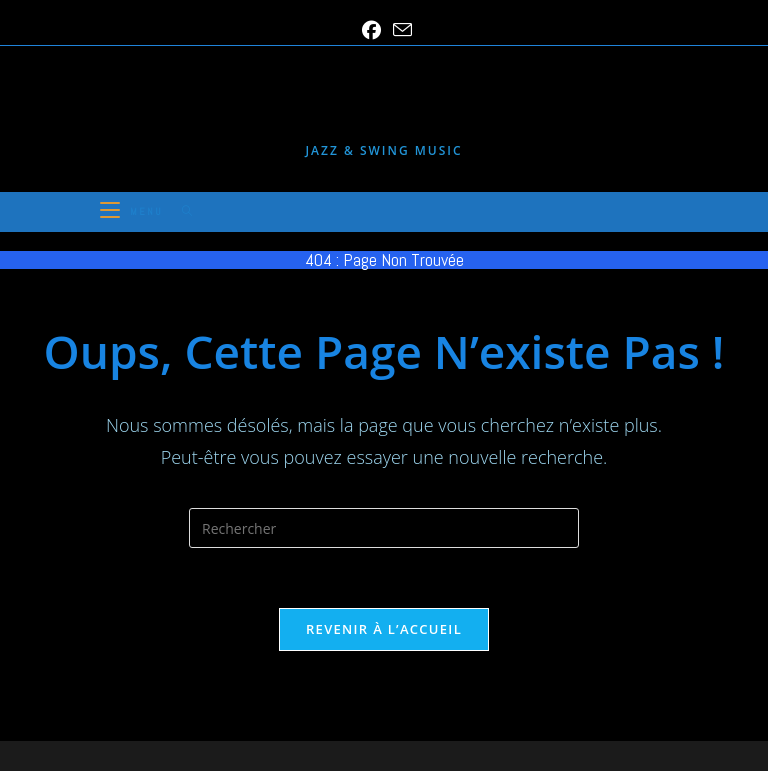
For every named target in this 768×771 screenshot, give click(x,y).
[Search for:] (180, 211)
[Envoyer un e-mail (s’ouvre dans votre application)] (399, 30)
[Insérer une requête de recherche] (384, 528)
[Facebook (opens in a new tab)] (371, 30)
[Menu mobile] (133, 211)
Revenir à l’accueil (384, 629)
